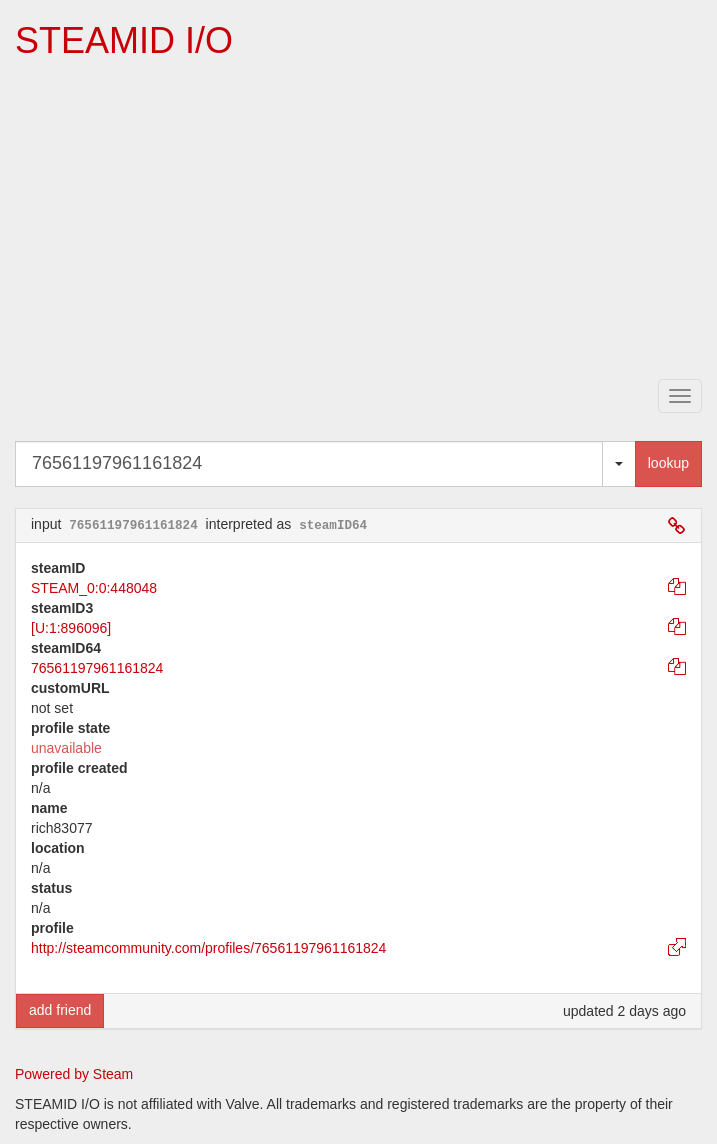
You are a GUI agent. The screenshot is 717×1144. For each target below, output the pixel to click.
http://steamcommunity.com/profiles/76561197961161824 (208, 948)
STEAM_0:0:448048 (94, 588)
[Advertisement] (365, 221)
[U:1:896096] (71, 628)
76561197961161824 (97, 668)
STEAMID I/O (124, 40)
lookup (668, 463)
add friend (60, 1010)
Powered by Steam (74, 1074)
